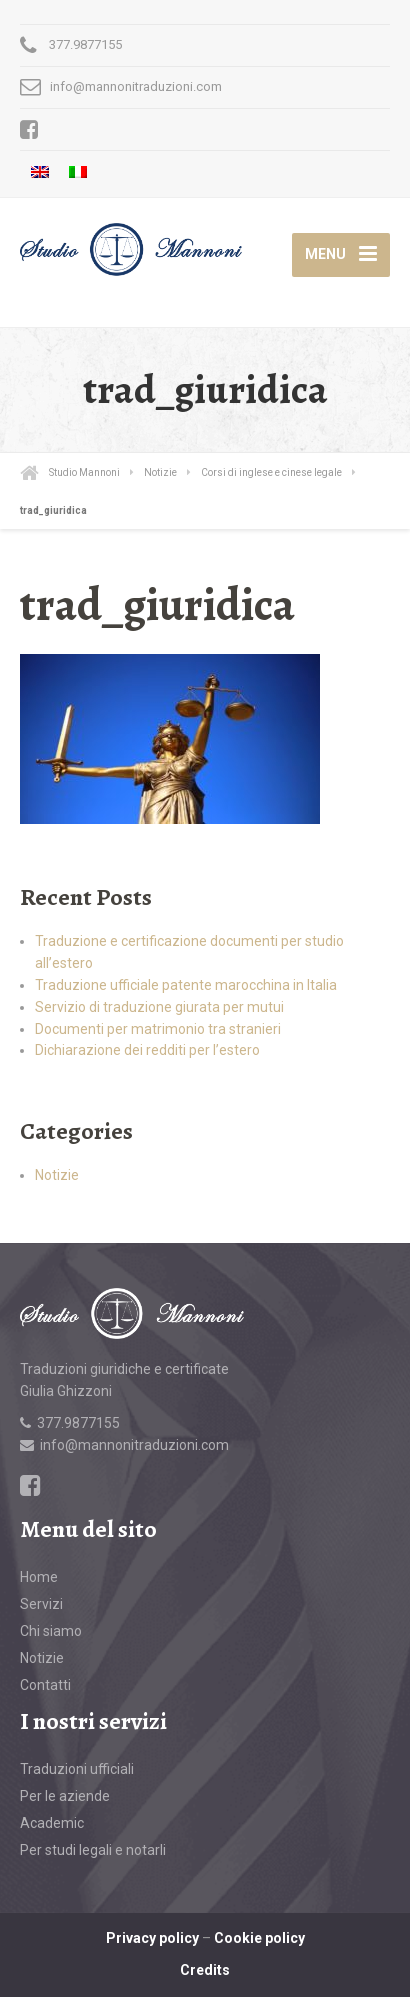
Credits (205, 1970)
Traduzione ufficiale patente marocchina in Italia (186, 985)
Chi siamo (51, 1631)
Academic (52, 1823)
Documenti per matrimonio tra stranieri (158, 1029)
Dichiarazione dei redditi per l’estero (147, 1050)
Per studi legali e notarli (93, 1850)
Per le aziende (65, 1796)
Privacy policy (152, 1938)
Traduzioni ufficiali (77, 1769)
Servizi (41, 1604)
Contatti (45, 1685)
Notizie (57, 1175)
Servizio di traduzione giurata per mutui (159, 1007)
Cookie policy (259, 1938)
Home (39, 1577)
